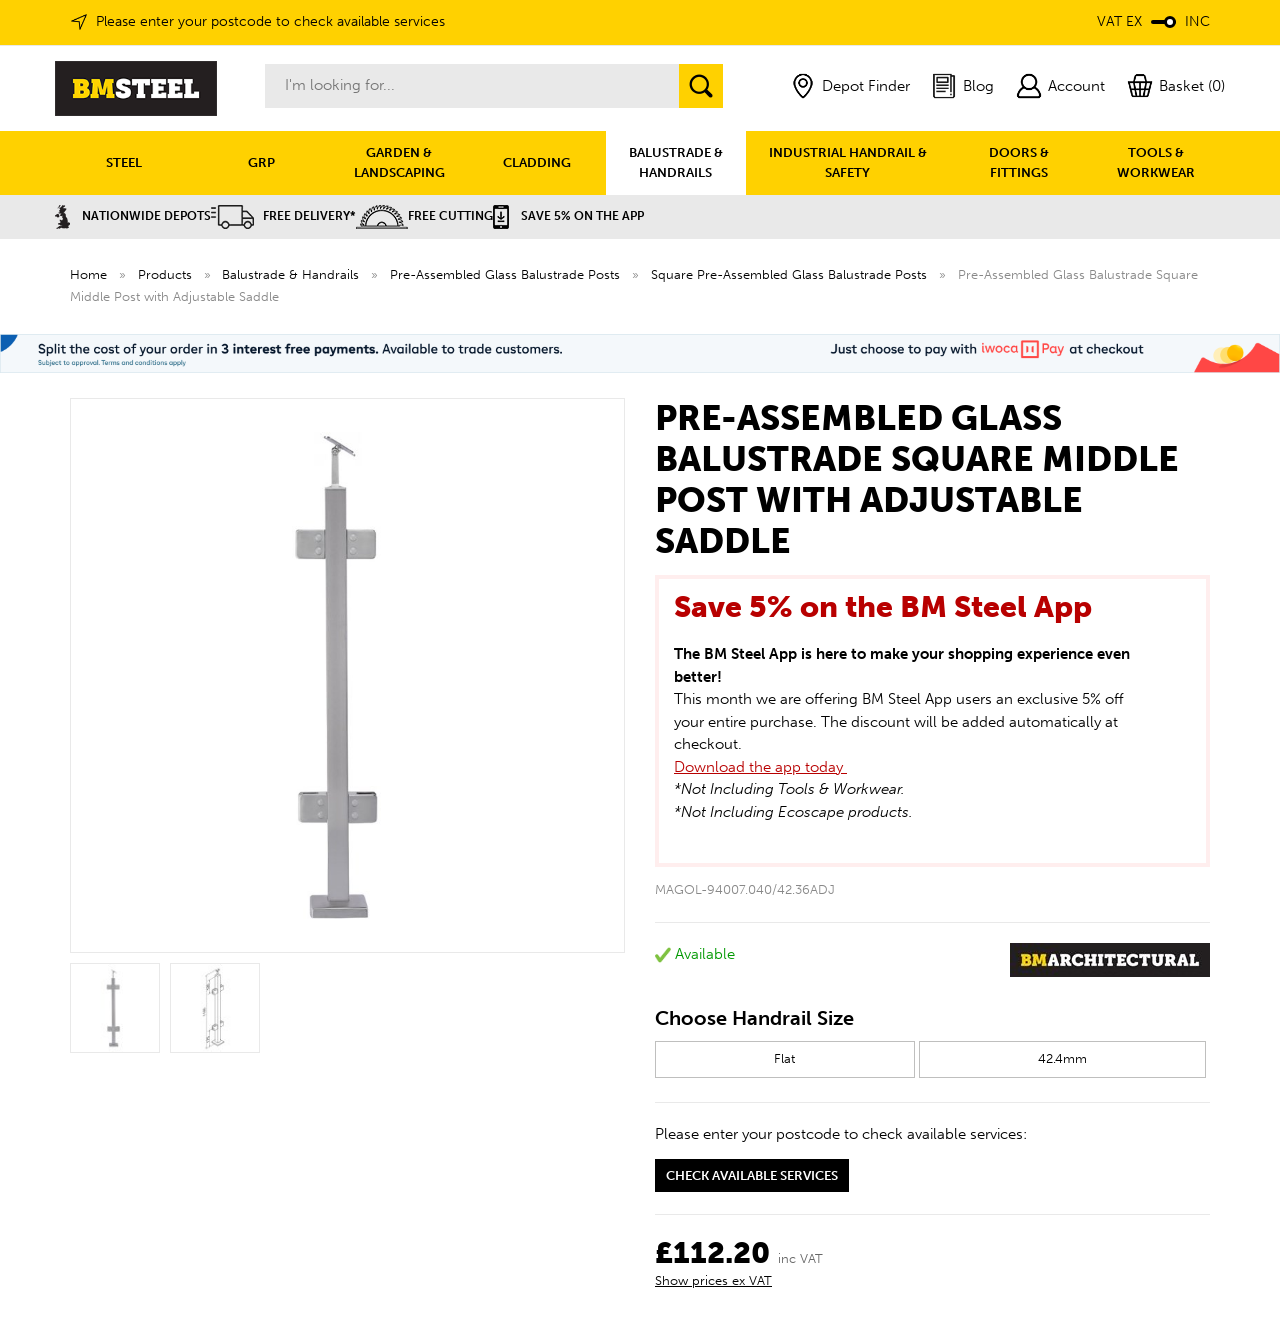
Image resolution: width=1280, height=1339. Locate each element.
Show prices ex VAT (713, 1280)
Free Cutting (424, 216)
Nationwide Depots (133, 216)
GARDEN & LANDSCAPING (399, 162)
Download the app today (760, 767)
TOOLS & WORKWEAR (1156, 162)
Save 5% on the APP (568, 216)
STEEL (124, 162)
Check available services (752, 1175)
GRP (261, 162)
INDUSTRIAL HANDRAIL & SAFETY (848, 162)
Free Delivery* (283, 216)
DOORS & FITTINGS (1019, 162)
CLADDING (537, 162)
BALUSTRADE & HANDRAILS (676, 162)
